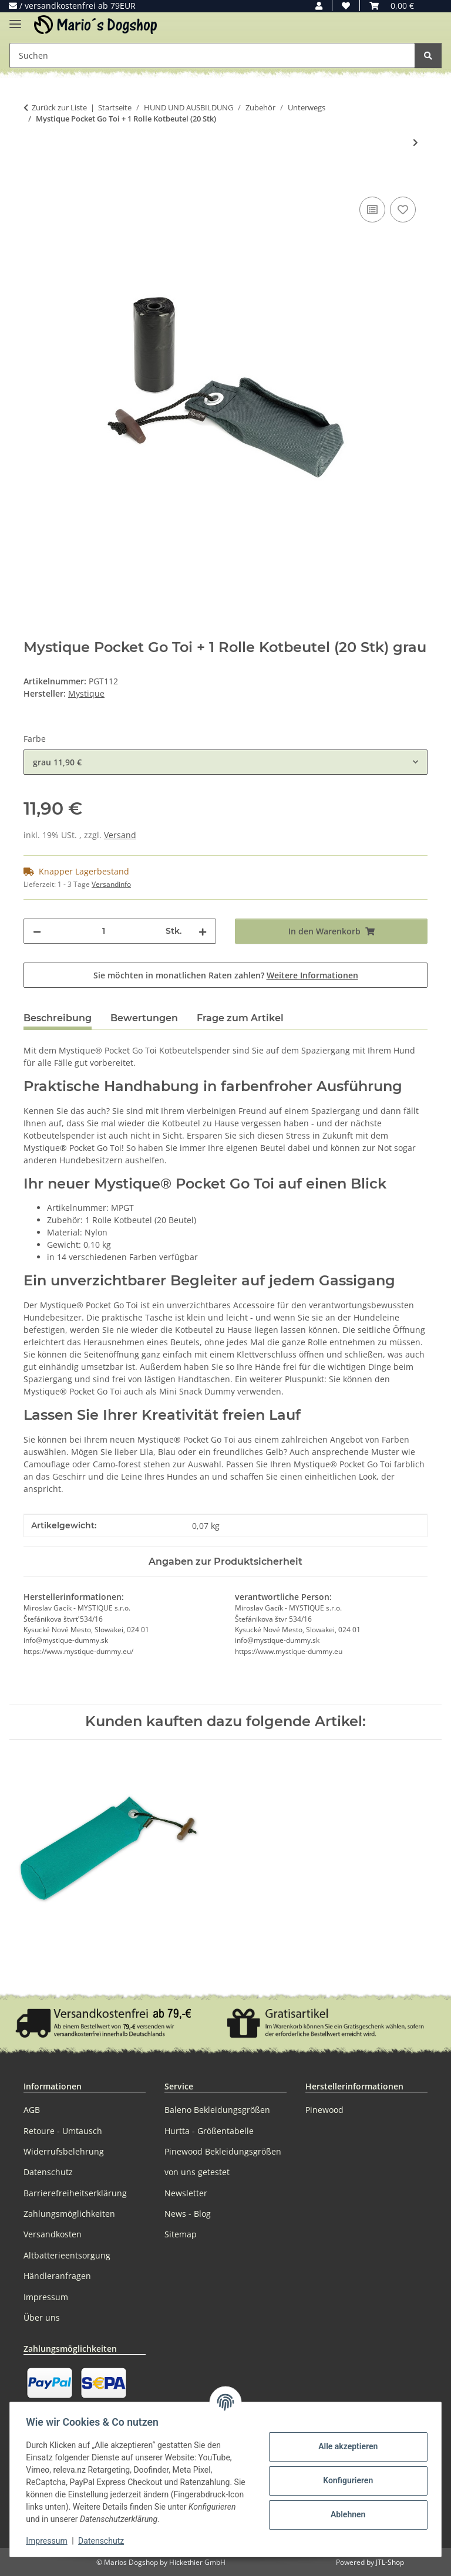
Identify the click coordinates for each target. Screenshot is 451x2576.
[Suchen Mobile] (212, 55)
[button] (319, 5)
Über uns (41, 2317)
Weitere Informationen (312, 975)
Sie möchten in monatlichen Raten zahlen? (225, 975)
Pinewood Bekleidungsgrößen (222, 2151)
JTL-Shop (390, 2562)
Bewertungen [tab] (144, 1018)
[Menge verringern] (37, 931)
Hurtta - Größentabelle (209, 2130)
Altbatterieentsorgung (66, 2255)
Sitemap (180, 2234)
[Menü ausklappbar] (15, 19)
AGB (31, 2109)
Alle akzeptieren (345, 2446)
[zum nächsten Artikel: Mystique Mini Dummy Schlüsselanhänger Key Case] (415, 142)
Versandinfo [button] (111, 884)
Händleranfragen (57, 2275)
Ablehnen (345, 2514)
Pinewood (324, 2109)
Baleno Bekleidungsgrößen (217, 2109)
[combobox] (225, 762)
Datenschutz (104, 2540)
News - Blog (187, 2213)
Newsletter (185, 2193)
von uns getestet (197, 2171)
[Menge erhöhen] (203, 931)
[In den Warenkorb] (32, 180)
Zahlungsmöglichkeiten (69, 2213)
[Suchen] (428, 55)
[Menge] (103, 931)
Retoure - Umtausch (62, 2130)
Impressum (49, 2540)
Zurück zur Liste (59, 107)
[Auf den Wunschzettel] (403, 209)
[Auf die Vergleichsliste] (372, 209)
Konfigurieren (345, 2480)
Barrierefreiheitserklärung (75, 2193)
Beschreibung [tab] (57, 1018)
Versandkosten (52, 2234)
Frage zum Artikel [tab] (240, 1018)
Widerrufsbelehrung (63, 2151)
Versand (120, 834)
